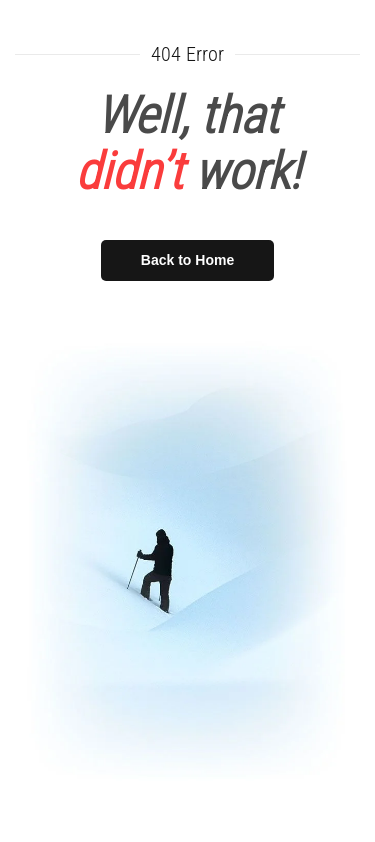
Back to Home (187, 260)
